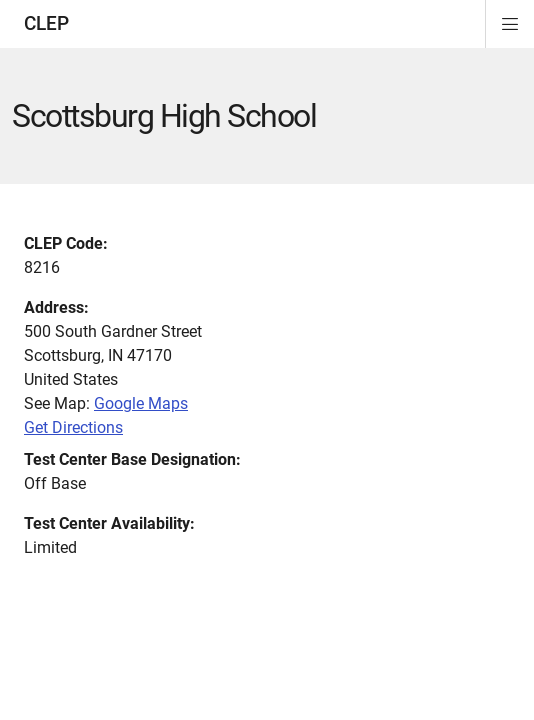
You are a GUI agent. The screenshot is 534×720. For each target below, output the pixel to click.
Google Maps (141, 403)
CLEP (46, 23)
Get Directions (73, 427)
